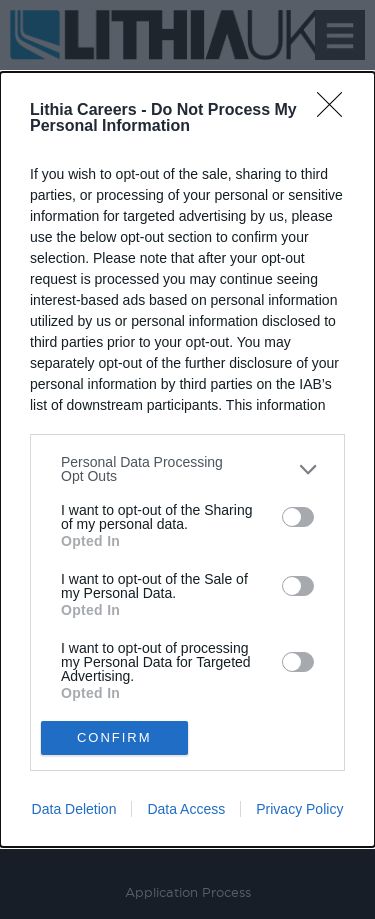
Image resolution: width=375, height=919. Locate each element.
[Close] (336, 111)
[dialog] (187, 459)
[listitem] (187, 469)
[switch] (298, 517)
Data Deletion (74, 809)
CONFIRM (114, 737)
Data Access (186, 809)
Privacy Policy (299, 809)
